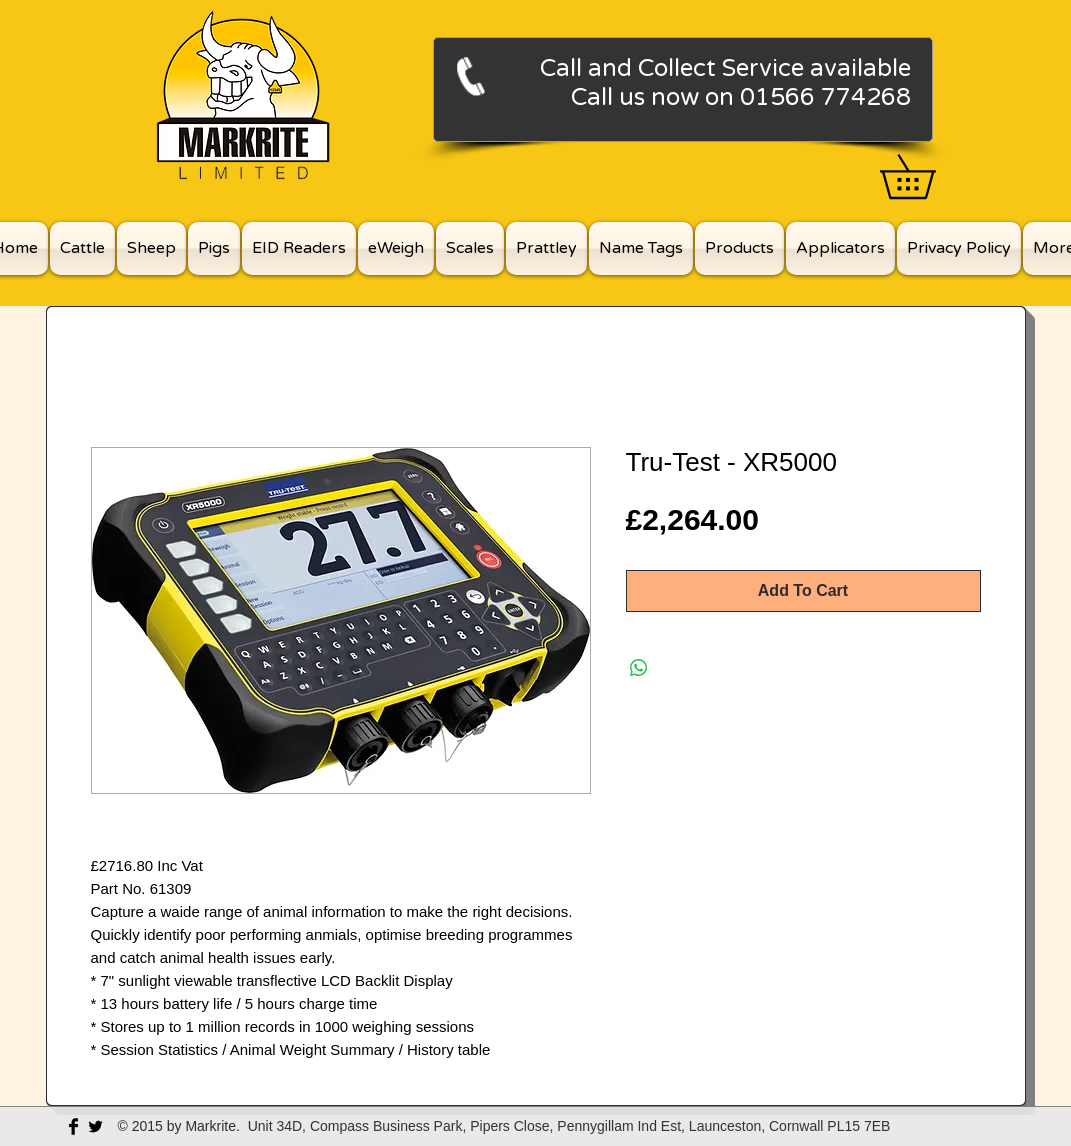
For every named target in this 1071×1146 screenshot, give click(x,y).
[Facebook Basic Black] (73, 1126)
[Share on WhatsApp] (639, 668)
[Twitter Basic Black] (95, 1126)
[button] (929, 176)
